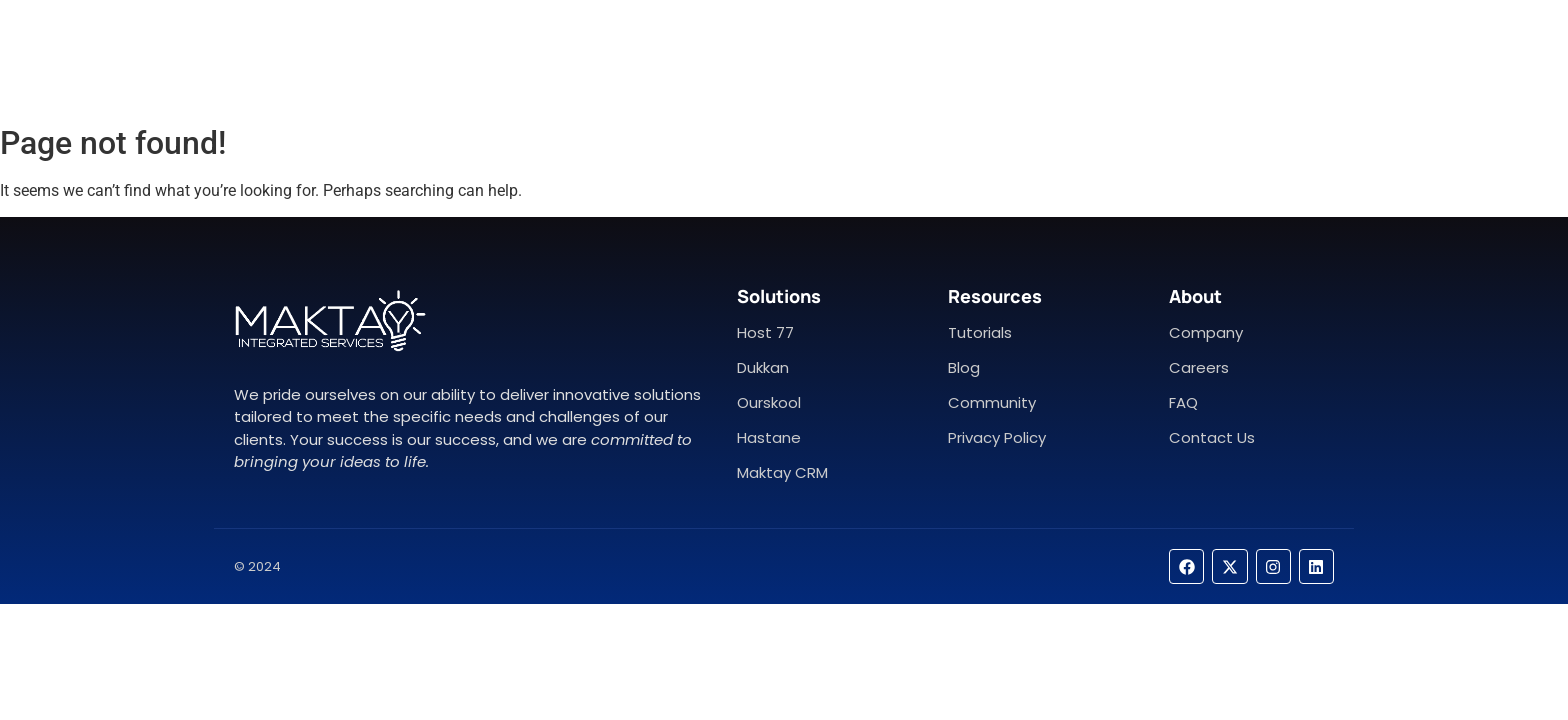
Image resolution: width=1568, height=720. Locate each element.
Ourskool (769, 402)
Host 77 (765, 332)
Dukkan (763, 367)
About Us (737, 57)
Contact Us (850, 57)
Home (645, 57)
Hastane (769, 437)
